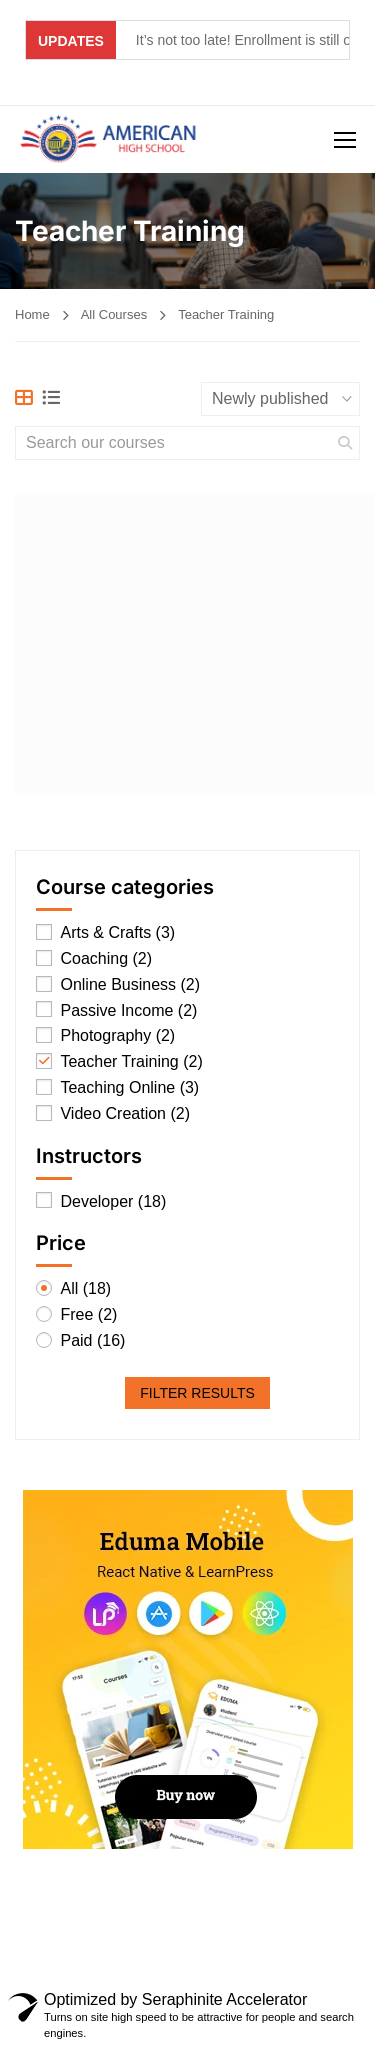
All (85, 1289)
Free (88, 1315)
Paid (92, 1341)
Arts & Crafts (117, 933)
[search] (345, 443)
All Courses (114, 314)
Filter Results (197, 1393)
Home (32, 314)
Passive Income (128, 1011)
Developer (113, 1202)
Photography (117, 1036)
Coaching (106, 959)
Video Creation (125, 1114)
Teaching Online (129, 1088)
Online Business (130, 985)
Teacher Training (131, 1062)
